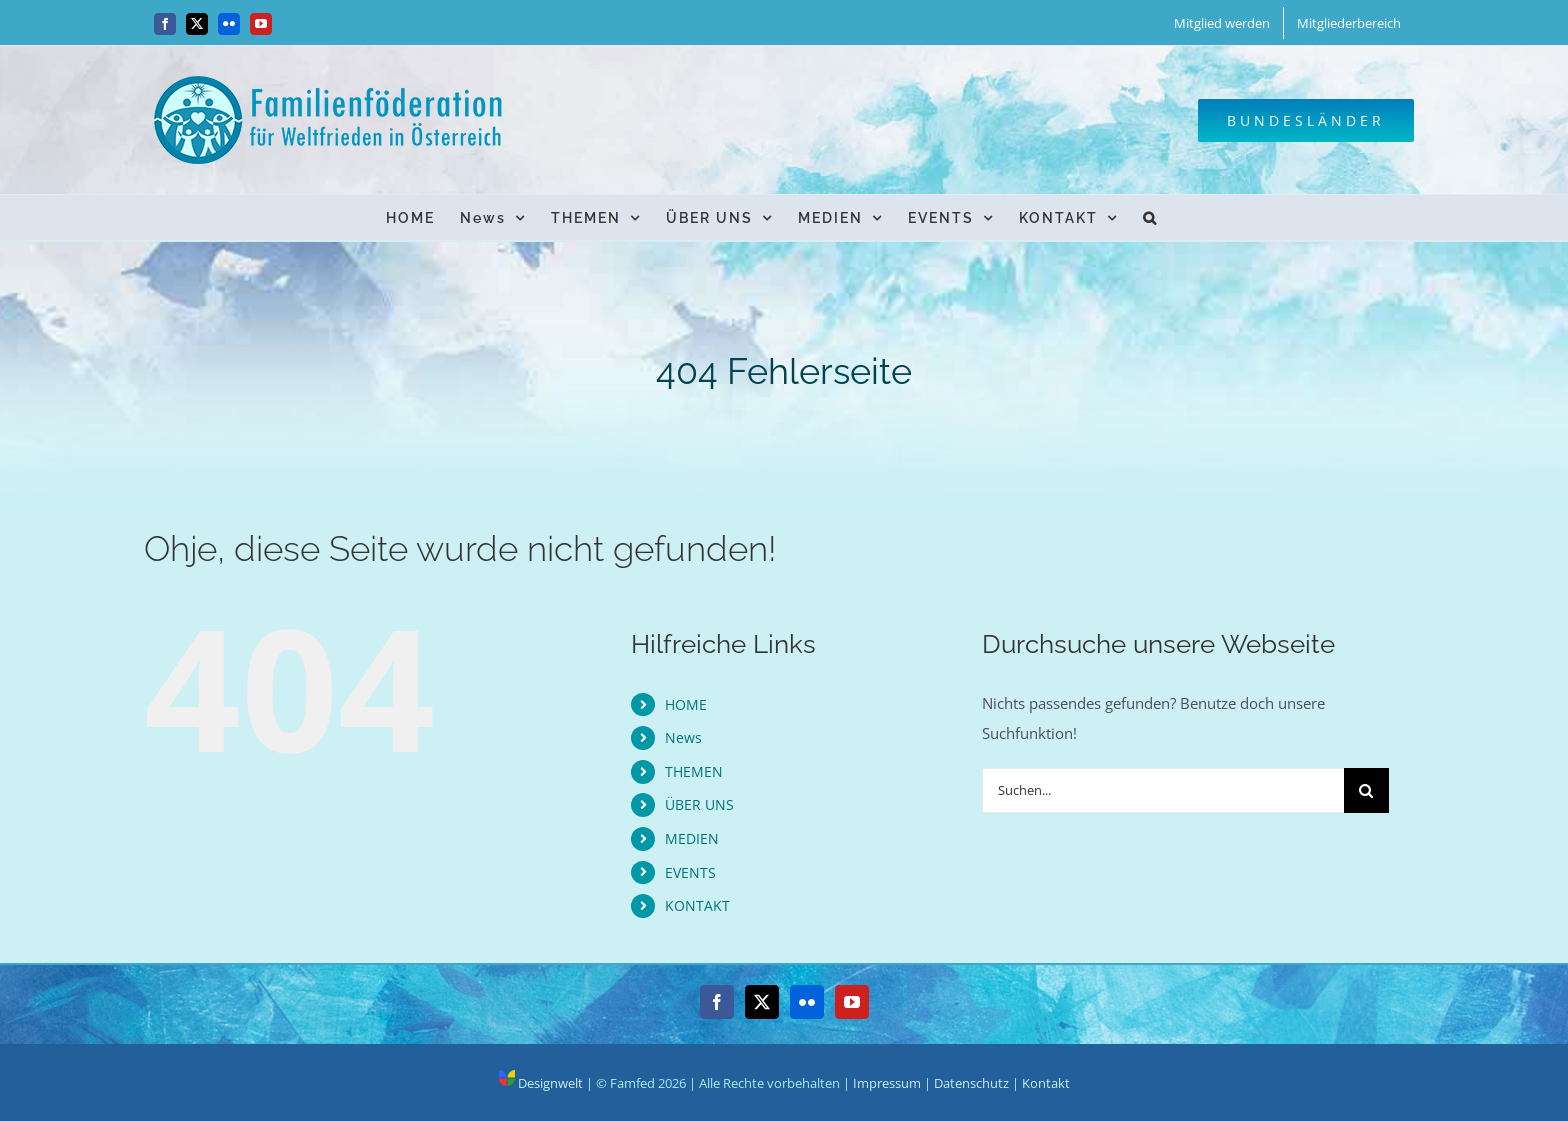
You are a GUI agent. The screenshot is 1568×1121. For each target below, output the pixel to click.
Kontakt (1046, 1083)
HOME (686, 704)
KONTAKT (697, 905)
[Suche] (1366, 790)
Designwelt (541, 1083)
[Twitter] (762, 1002)
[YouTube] (852, 1002)
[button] (1150, 217)
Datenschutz (971, 1083)
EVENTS (690, 872)
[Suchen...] (1163, 790)
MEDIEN (692, 838)
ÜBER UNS (699, 804)
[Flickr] (807, 1002)
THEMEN (694, 771)
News (683, 737)
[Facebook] (717, 1002)
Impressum (887, 1083)
